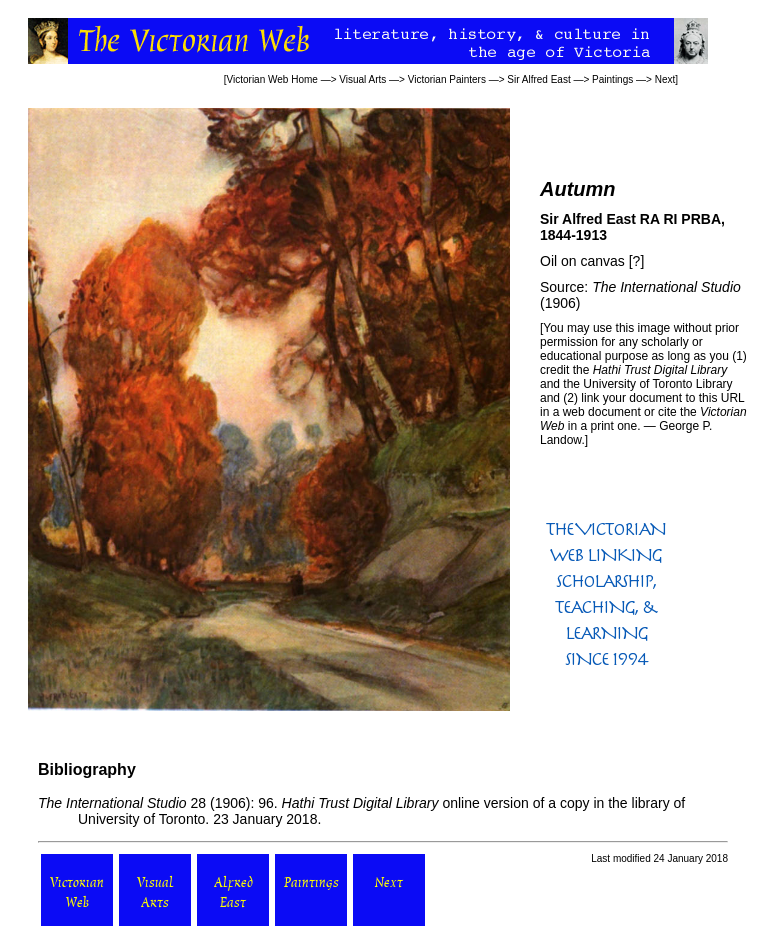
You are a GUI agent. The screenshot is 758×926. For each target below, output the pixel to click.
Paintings (612, 79)
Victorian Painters (447, 79)
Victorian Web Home (272, 79)
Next (665, 79)
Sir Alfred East (538, 79)
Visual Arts (362, 79)
